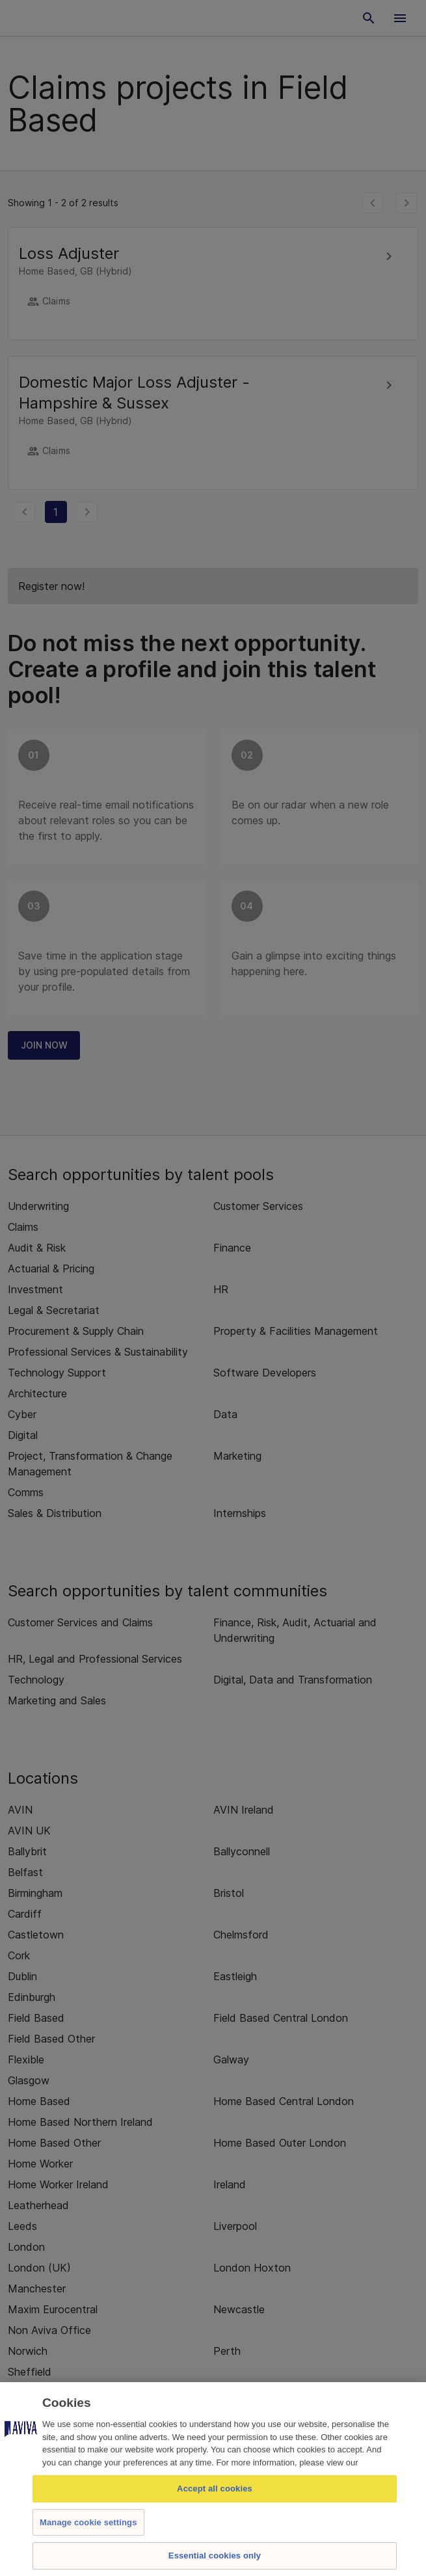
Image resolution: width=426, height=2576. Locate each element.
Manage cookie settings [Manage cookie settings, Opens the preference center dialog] (88, 2522)
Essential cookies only (214, 2555)
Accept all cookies (214, 2488)
